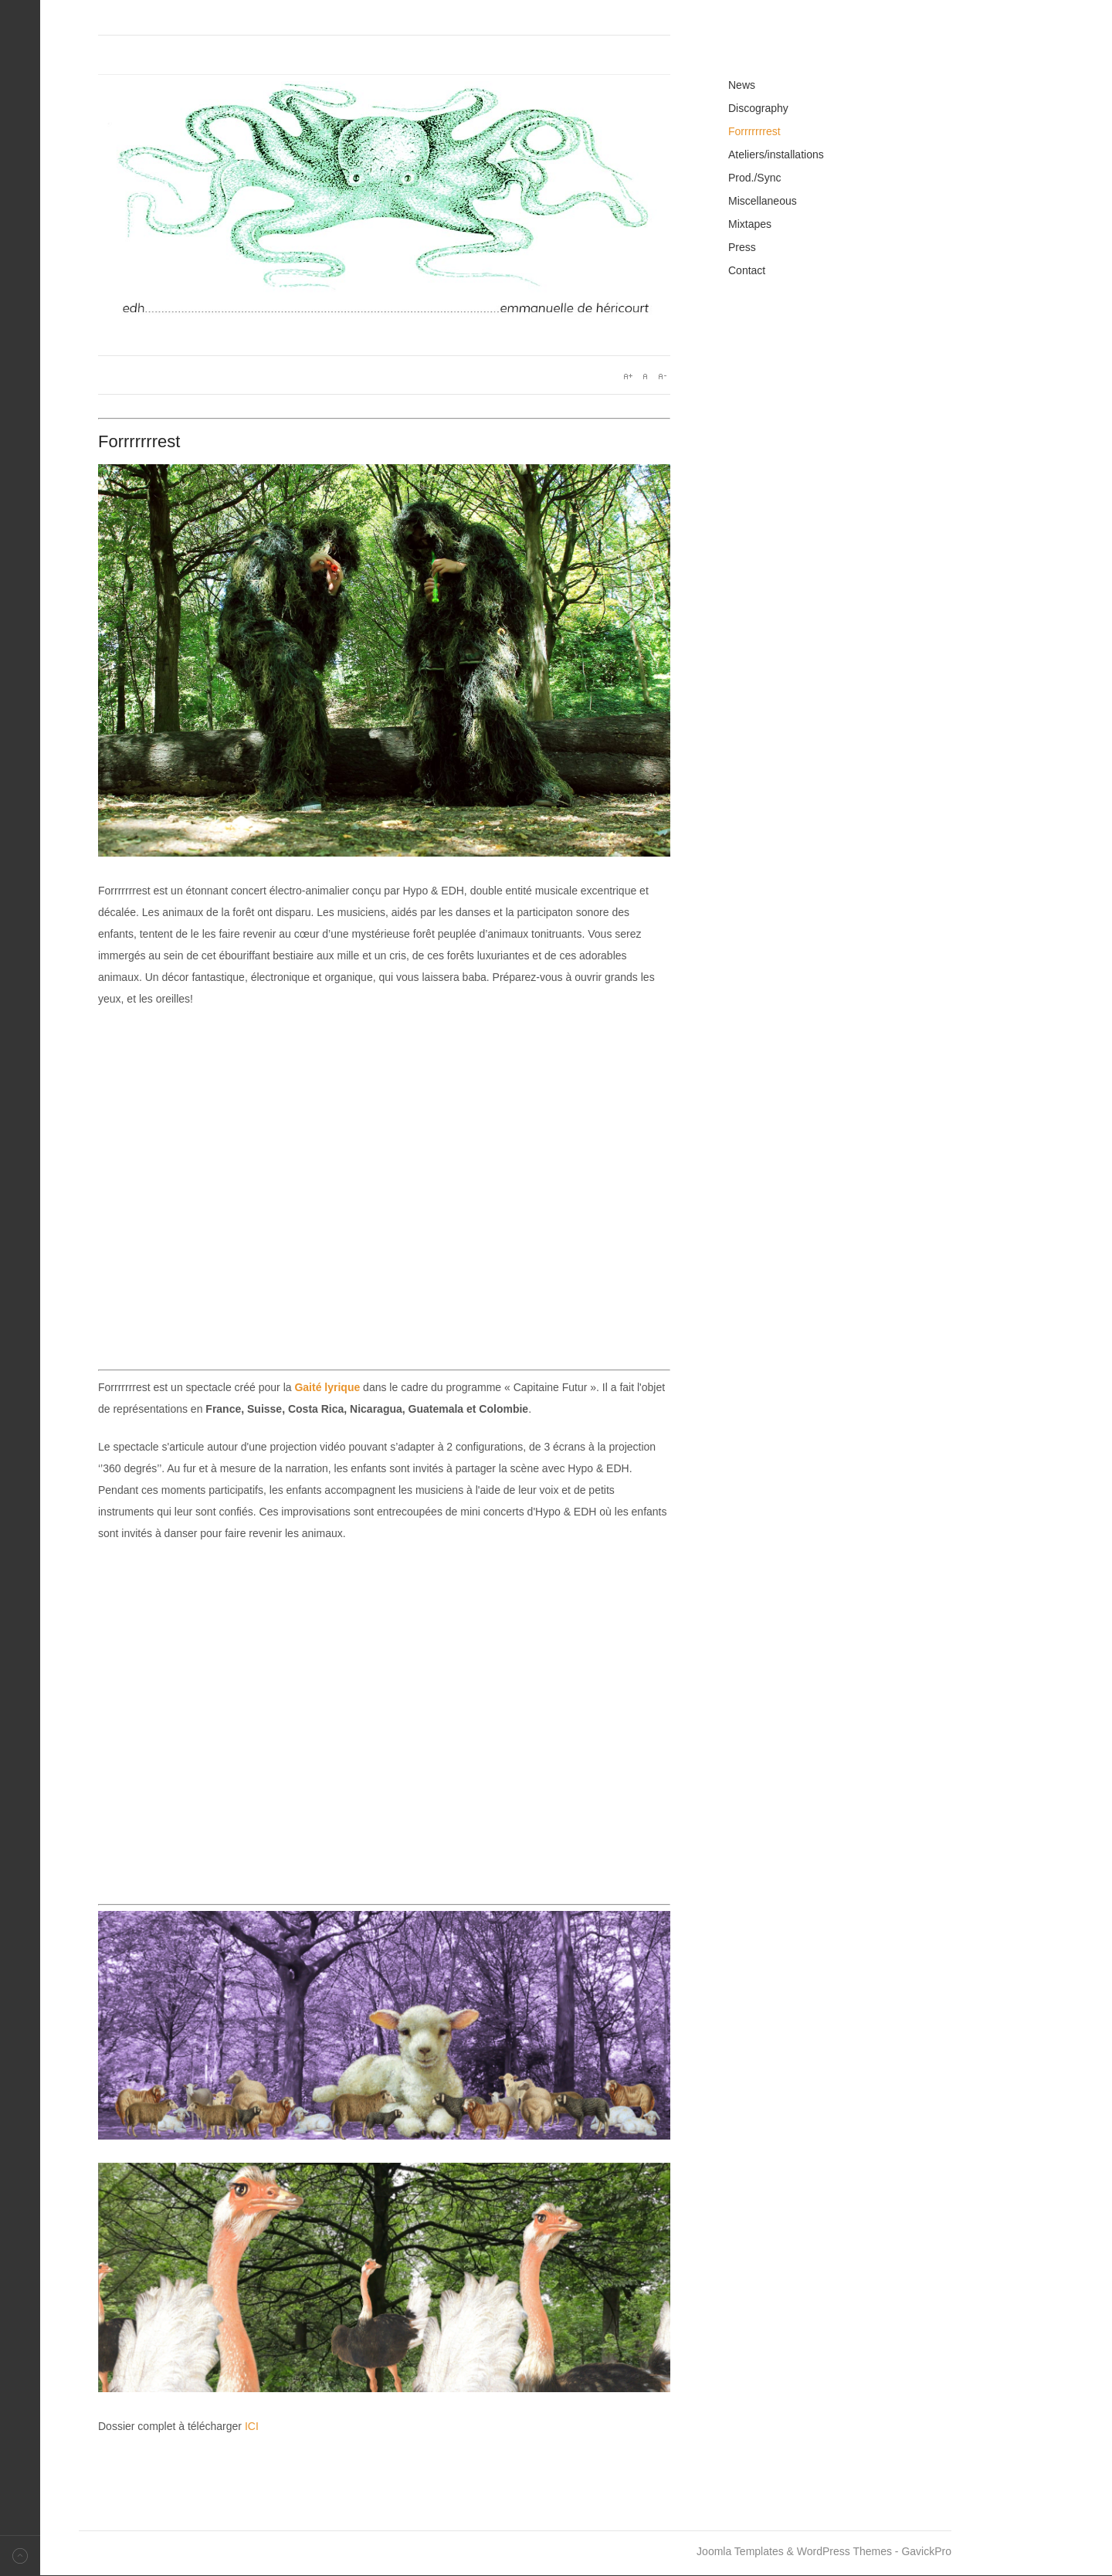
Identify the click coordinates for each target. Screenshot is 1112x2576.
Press (742, 247)
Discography (758, 108)
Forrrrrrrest (754, 131)
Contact (746, 270)
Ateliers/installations (776, 154)
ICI (252, 2426)
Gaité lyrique (327, 1387)
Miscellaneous (762, 201)
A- (661, 376)
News (741, 85)
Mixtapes (749, 224)
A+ (627, 376)
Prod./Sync (754, 177)
